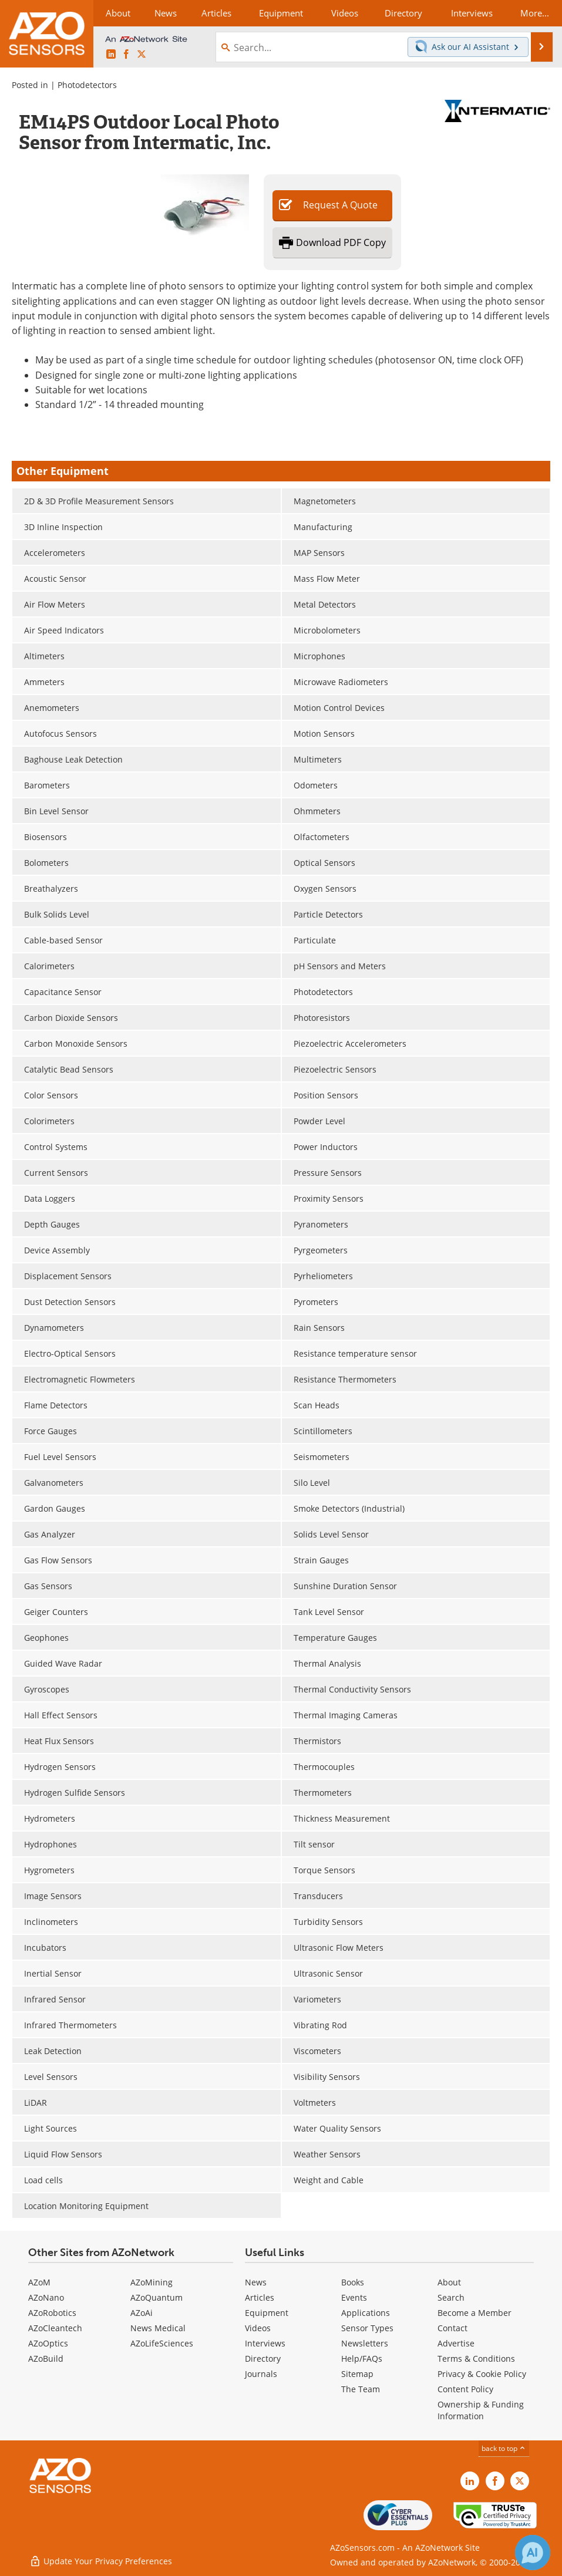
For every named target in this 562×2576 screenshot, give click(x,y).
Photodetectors (87, 84)
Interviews (265, 2343)
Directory (263, 2358)
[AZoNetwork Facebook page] (126, 54)
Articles (259, 2297)
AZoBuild (45, 2358)
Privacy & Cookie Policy (482, 2373)
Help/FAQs (361, 2358)
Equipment (266, 2312)
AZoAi (141, 2312)
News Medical (158, 2328)
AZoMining (151, 2282)
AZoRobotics (52, 2312)
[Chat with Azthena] (532, 2552)
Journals (261, 2373)
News (256, 2282)
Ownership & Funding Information (481, 2410)
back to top (504, 2448)
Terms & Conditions (476, 2358)
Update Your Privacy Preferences (100, 2561)
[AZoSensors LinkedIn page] (111, 54)
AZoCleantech (55, 2328)
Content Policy (465, 2389)
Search (451, 2297)
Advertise (456, 2343)
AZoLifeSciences (161, 2343)
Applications (365, 2312)
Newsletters (364, 2343)
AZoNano (46, 2297)
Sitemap (357, 2373)
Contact (452, 2328)
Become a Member (474, 2312)
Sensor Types (367, 2328)
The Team (360, 2389)
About (449, 2282)
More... (534, 13)
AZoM (39, 2282)
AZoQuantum (156, 2297)
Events (354, 2297)
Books (352, 2282)
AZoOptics (48, 2343)
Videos (258, 2328)
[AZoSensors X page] (141, 54)
